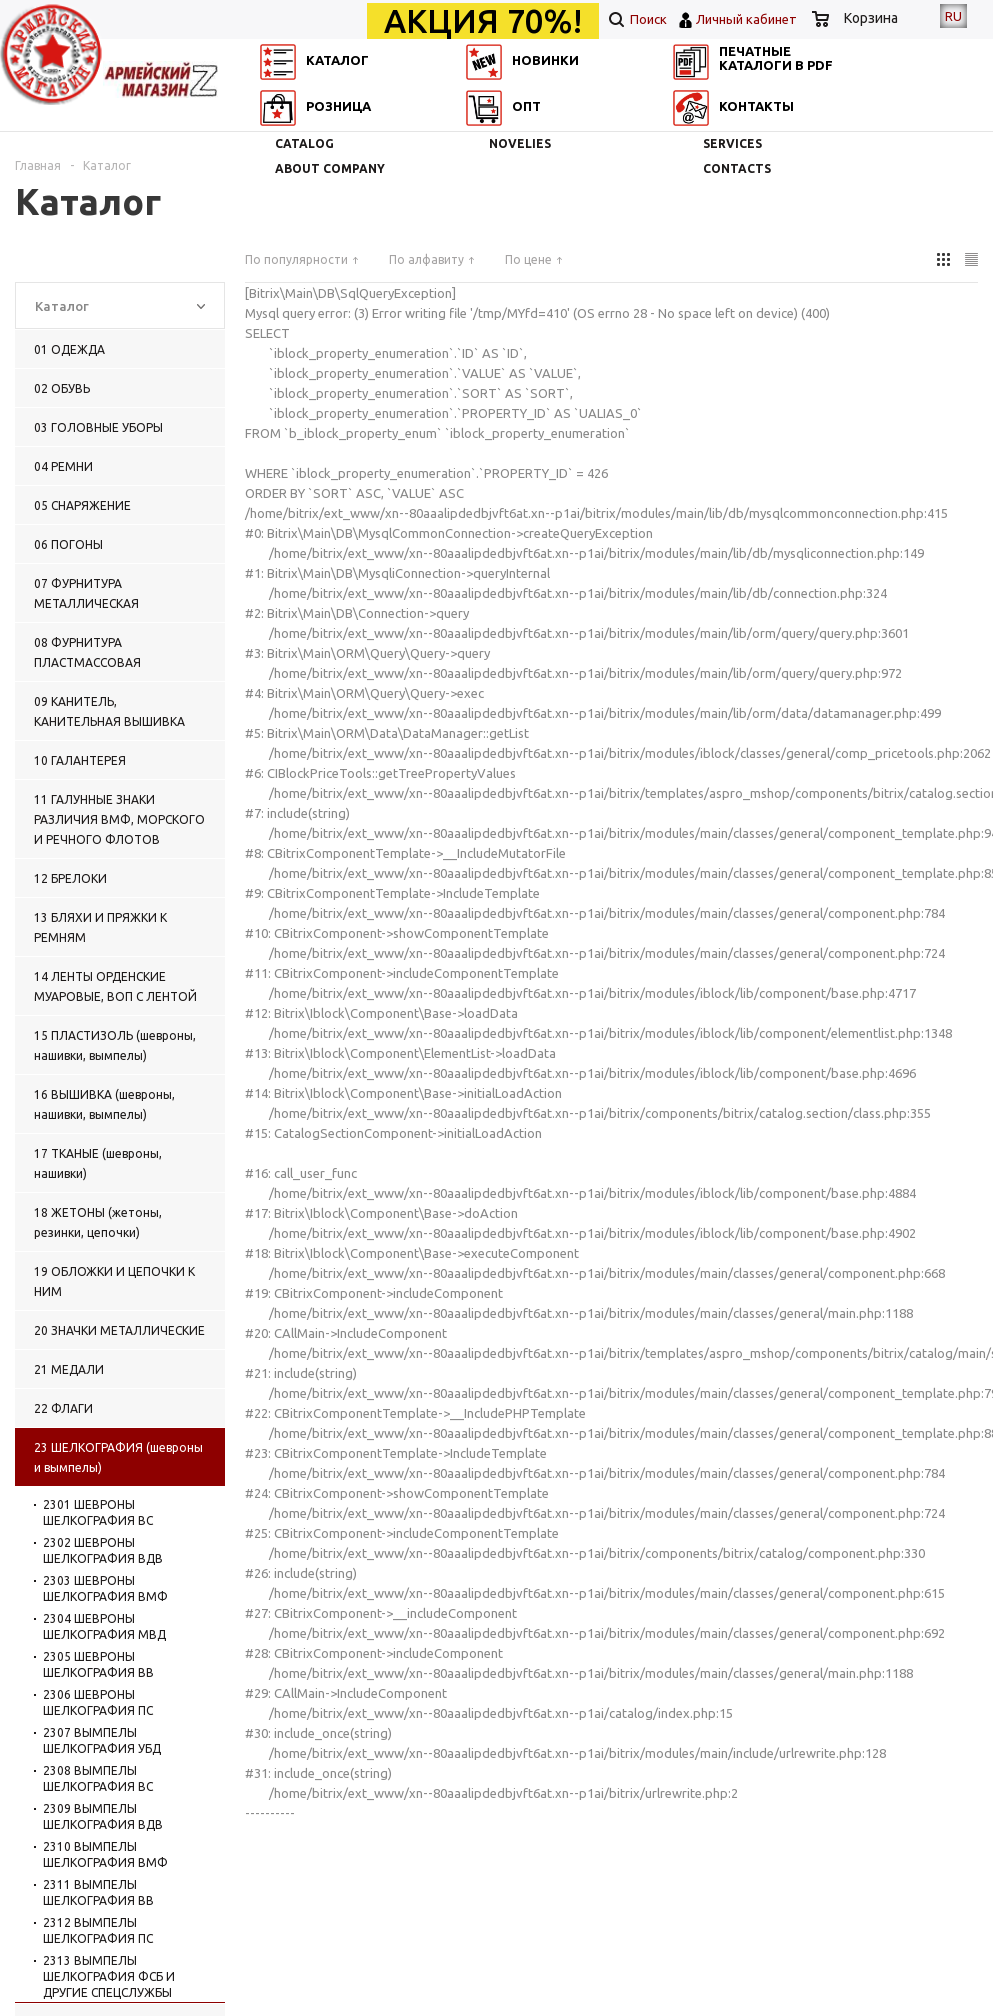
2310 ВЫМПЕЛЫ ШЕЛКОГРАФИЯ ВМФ (105, 1854)
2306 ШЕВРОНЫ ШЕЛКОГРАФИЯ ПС (98, 1702)
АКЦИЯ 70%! (483, 21)
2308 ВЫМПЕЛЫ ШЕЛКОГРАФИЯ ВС (98, 1778)
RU (953, 16)
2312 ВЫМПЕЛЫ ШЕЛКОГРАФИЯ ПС (98, 1930)
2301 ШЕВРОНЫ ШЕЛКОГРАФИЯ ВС (98, 1512)
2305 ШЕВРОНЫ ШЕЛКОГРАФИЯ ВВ (98, 1664)
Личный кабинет (746, 19)
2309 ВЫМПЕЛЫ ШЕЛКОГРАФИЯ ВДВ (103, 1816)
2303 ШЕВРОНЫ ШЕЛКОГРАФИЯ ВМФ (105, 1588)
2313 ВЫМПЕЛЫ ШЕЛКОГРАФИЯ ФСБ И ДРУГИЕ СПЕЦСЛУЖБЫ (109, 1976)
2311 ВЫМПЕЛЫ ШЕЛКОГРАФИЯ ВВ (98, 1892)
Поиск (638, 19)
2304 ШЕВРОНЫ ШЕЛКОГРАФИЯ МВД (104, 1626)
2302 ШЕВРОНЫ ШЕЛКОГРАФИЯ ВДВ (103, 1550)
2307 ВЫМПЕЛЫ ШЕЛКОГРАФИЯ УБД (102, 1740)
